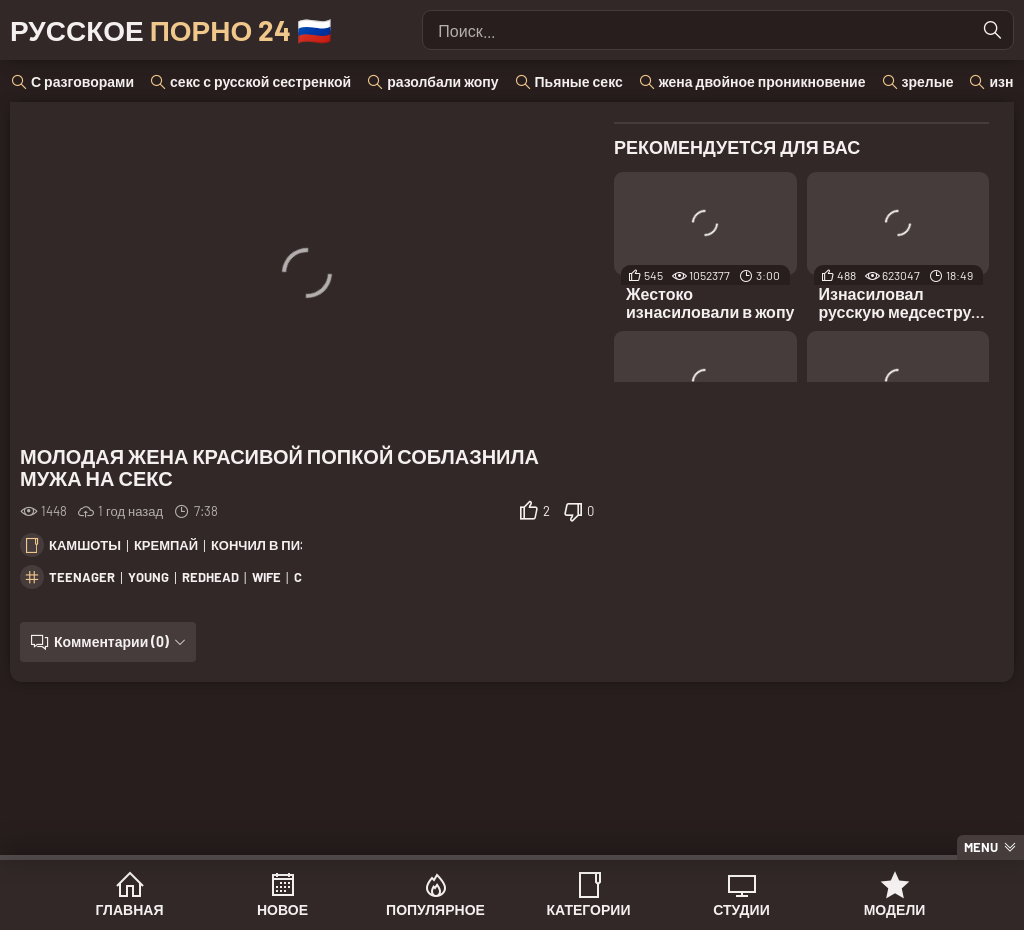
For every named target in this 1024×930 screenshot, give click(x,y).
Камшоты (85, 545)
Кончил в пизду (268, 545)
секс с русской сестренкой (260, 81)
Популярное (435, 909)
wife (266, 577)
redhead (210, 577)
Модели (895, 909)
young (148, 577)
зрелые (928, 81)
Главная (130, 909)
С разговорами (82, 81)
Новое (282, 909)
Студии (741, 909)
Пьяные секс (579, 81)
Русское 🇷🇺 (171, 30)
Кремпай (166, 545)
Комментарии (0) (111, 641)
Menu (981, 847)
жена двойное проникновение (762, 81)
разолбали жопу (442, 81)
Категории (589, 909)
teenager (82, 577)
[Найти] (993, 30)
